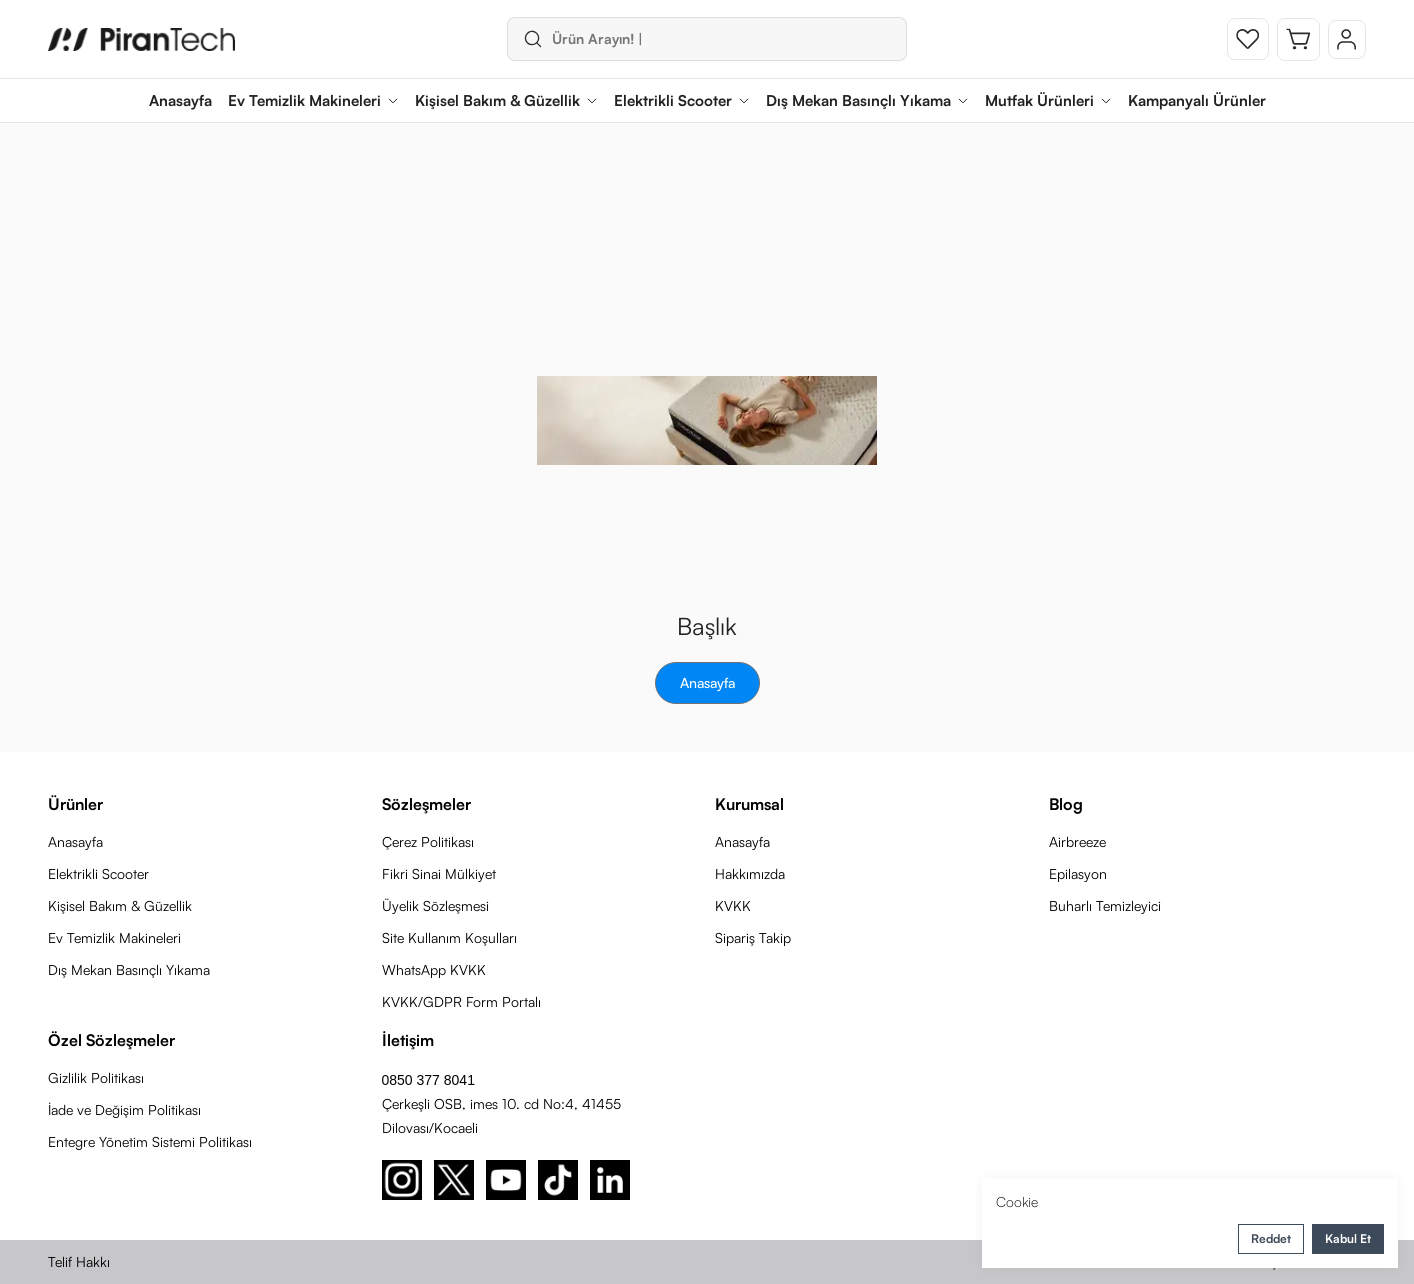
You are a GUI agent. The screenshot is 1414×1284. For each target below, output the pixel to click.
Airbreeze (1077, 841)
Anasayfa (707, 682)
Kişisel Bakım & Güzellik (120, 905)
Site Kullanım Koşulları (449, 937)
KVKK (733, 905)
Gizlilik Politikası (96, 1077)
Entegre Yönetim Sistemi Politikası (150, 1141)
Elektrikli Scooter (98, 873)
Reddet (1271, 1238)
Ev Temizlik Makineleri (114, 937)
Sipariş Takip (753, 937)
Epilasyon (1078, 873)
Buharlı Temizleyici (1105, 905)
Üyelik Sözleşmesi (435, 905)
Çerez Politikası (428, 841)
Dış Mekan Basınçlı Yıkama (129, 969)
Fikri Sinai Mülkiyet (439, 873)
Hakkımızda (750, 873)
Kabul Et (1348, 1238)
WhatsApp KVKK (434, 969)
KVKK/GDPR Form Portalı (461, 1001)
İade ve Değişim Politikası (124, 1109)
